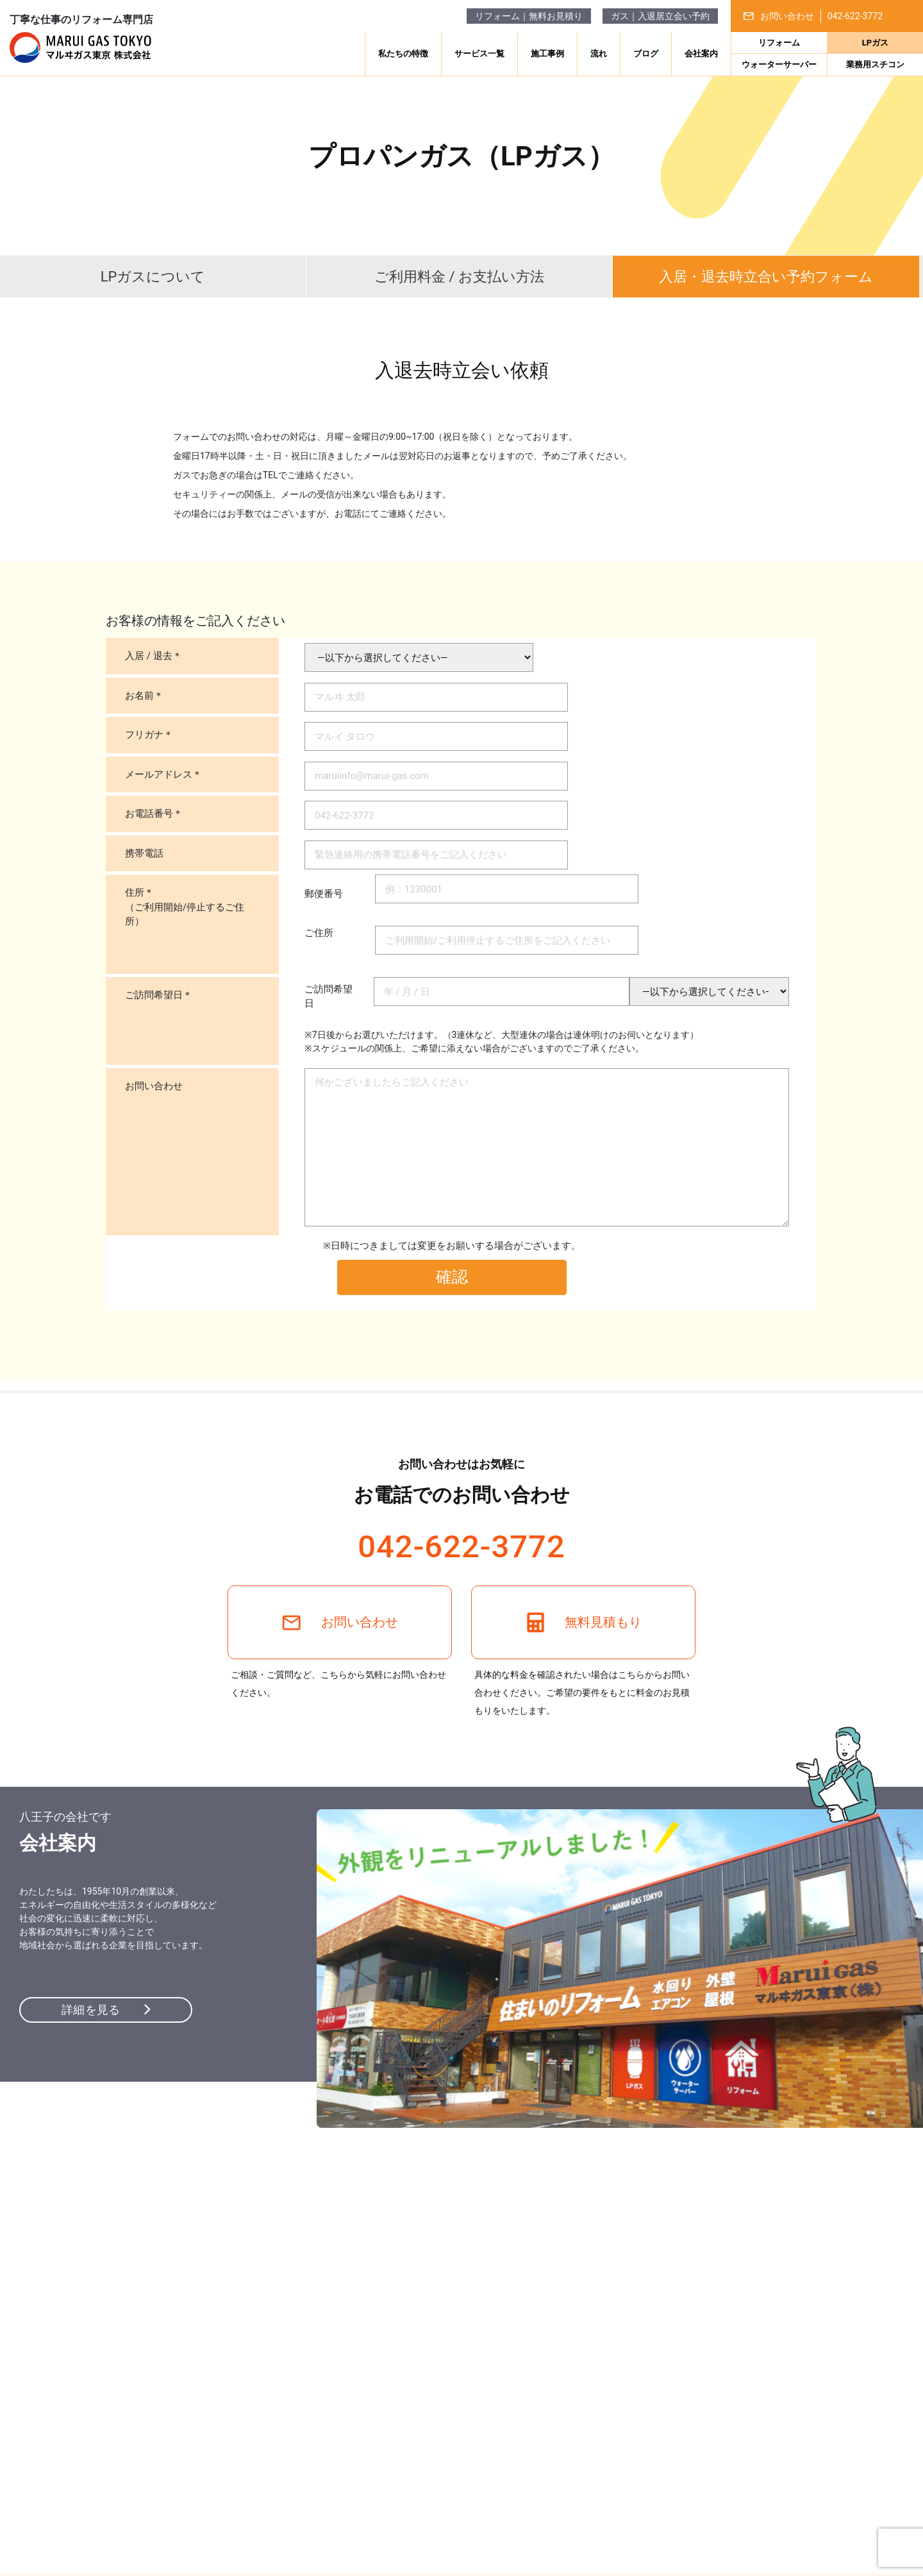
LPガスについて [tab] (153, 277)
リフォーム (779, 42)
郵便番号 (333, 893)
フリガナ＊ (149, 734)
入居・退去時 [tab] (766, 277)
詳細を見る (106, 2009)
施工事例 (547, 53)
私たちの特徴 (403, 53)
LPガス (875, 42)
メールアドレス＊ (163, 774)
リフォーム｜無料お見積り (529, 16)
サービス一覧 (479, 53)
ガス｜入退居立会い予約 (660, 16)
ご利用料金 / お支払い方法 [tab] (459, 277)
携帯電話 (144, 853)
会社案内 (701, 53)
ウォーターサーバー (779, 64)
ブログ (645, 53)
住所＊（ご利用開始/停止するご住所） (184, 907)
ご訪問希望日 (328, 996)
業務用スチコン (875, 64)
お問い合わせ (154, 1086)
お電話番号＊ (154, 813)
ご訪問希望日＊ (158, 995)
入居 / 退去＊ (153, 656)
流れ (598, 53)
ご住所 (333, 933)
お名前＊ (144, 695)
